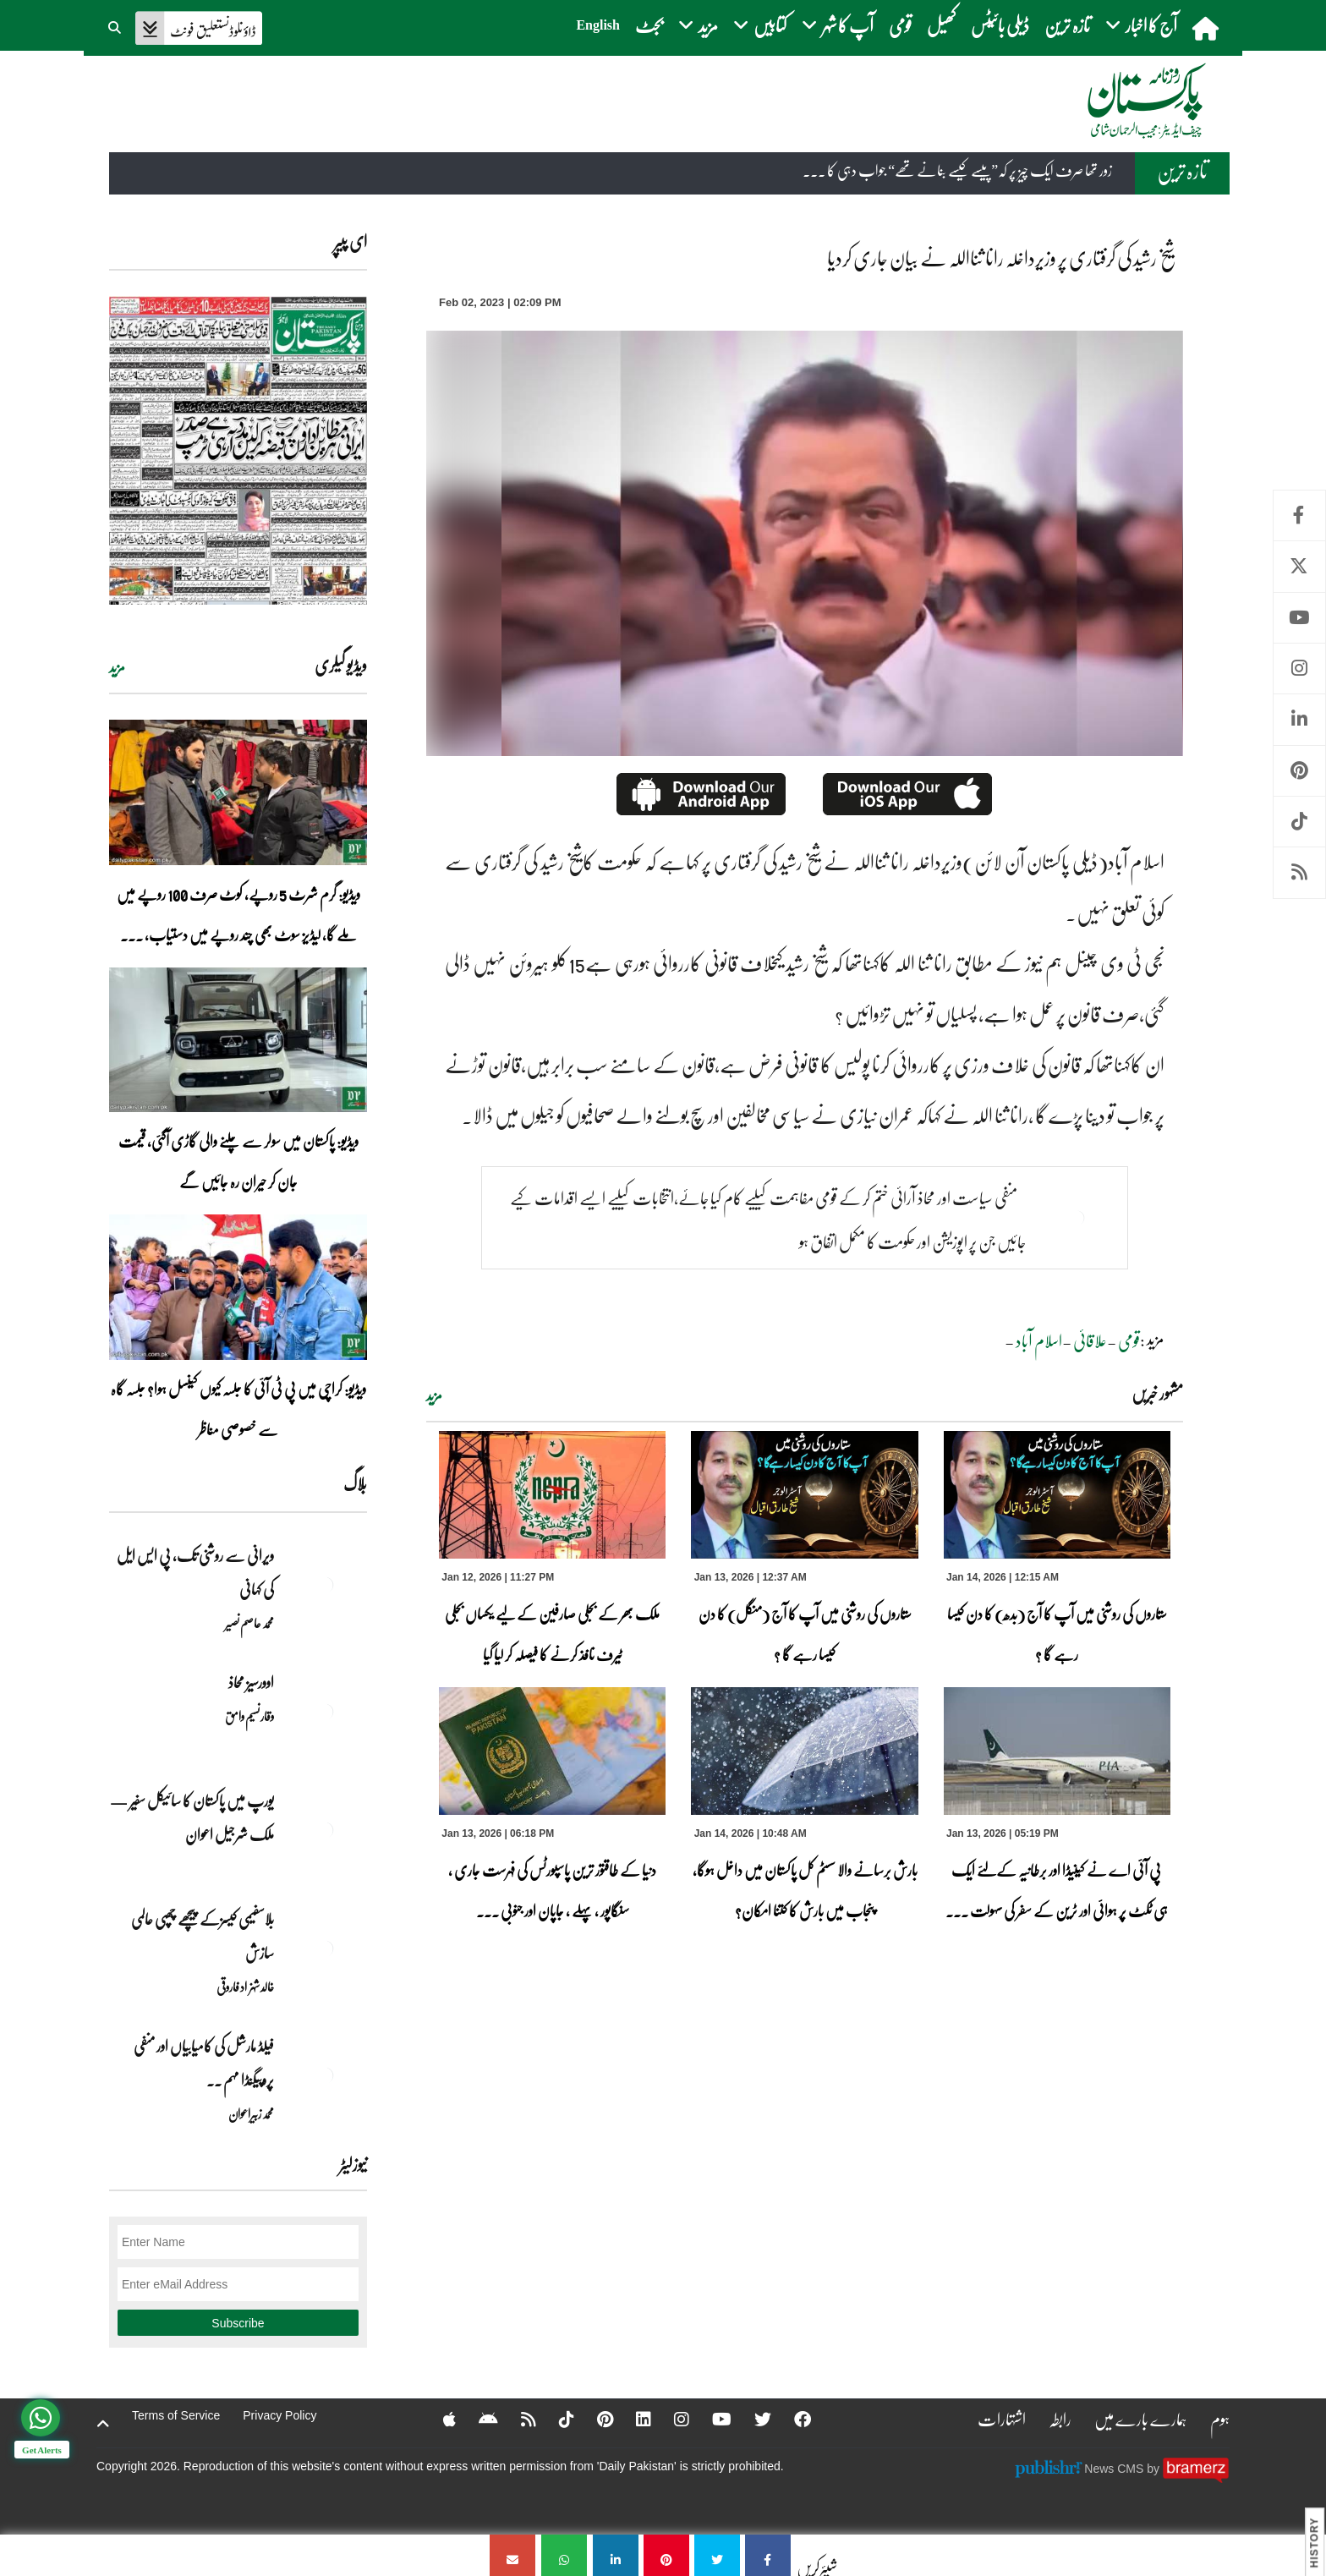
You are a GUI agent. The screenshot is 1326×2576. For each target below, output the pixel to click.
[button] (116, 25)
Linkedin (1299, 719)
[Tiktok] (555, 2418)
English (598, 25)
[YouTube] (710, 2418)
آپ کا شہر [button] (838, 25)
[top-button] (103, 2423)
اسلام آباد (1039, 1340)
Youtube (1299, 618)
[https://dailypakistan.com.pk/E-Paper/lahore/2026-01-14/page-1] (238, 450)
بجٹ (649, 25)
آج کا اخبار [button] (1141, 25)
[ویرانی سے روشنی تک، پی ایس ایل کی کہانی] (324, 1584)
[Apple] (438, 2418)
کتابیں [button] (759, 25)
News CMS (1115, 2468)
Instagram (1299, 668)
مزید (434, 1395)
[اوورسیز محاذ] (324, 1711)
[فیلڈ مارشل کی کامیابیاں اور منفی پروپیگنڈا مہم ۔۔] (324, 2075)
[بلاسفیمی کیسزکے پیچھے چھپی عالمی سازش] (324, 1948)
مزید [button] (698, 25)
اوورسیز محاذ (251, 1682)
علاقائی (1090, 1340)
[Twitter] (751, 2418)
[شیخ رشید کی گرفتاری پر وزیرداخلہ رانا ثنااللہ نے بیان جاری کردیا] (768, 2555)
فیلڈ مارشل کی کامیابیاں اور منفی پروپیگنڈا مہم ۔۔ (204, 2062)
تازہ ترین (1067, 25)
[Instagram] (670, 2418)
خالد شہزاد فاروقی (245, 1986)
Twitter (1299, 566)
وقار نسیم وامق (249, 1716)
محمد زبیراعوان (251, 2113)
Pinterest (1299, 771)
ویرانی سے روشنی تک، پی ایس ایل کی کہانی (195, 1572)
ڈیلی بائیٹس (1000, 25)
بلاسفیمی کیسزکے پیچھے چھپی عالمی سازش (202, 1936)
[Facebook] (791, 2418)
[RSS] (517, 2418)
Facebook (1299, 515)
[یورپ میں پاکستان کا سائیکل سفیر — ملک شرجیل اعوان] (324, 1830)
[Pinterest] (594, 2418)
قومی (900, 25)
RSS (1299, 872)
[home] (1207, 28)
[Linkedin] (632, 2418)
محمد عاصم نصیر (249, 1623)
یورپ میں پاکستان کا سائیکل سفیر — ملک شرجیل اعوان (192, 1817)
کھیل (941, 25)
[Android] (477, 2418)
